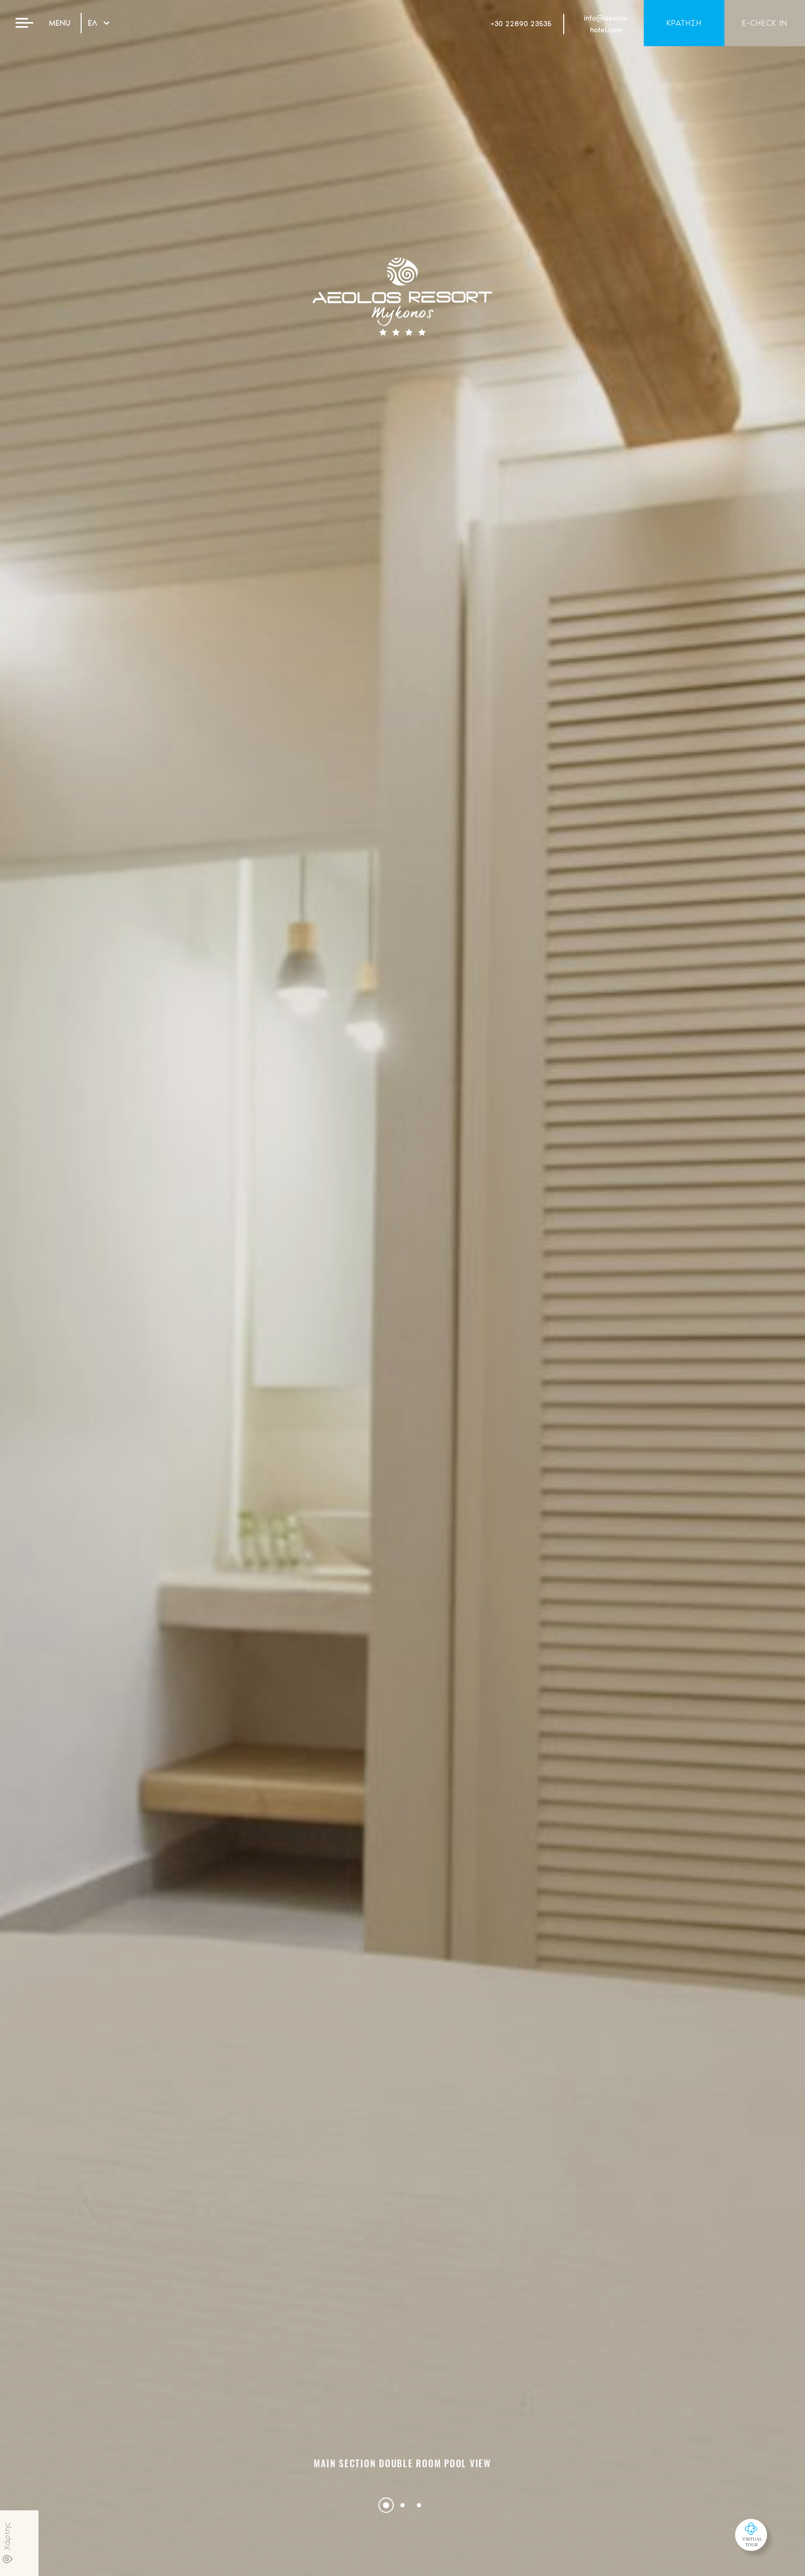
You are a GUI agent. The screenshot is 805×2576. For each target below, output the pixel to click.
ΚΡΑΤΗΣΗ (684, 23)
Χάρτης (7, 2543)
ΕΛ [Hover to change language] (98, 23)
